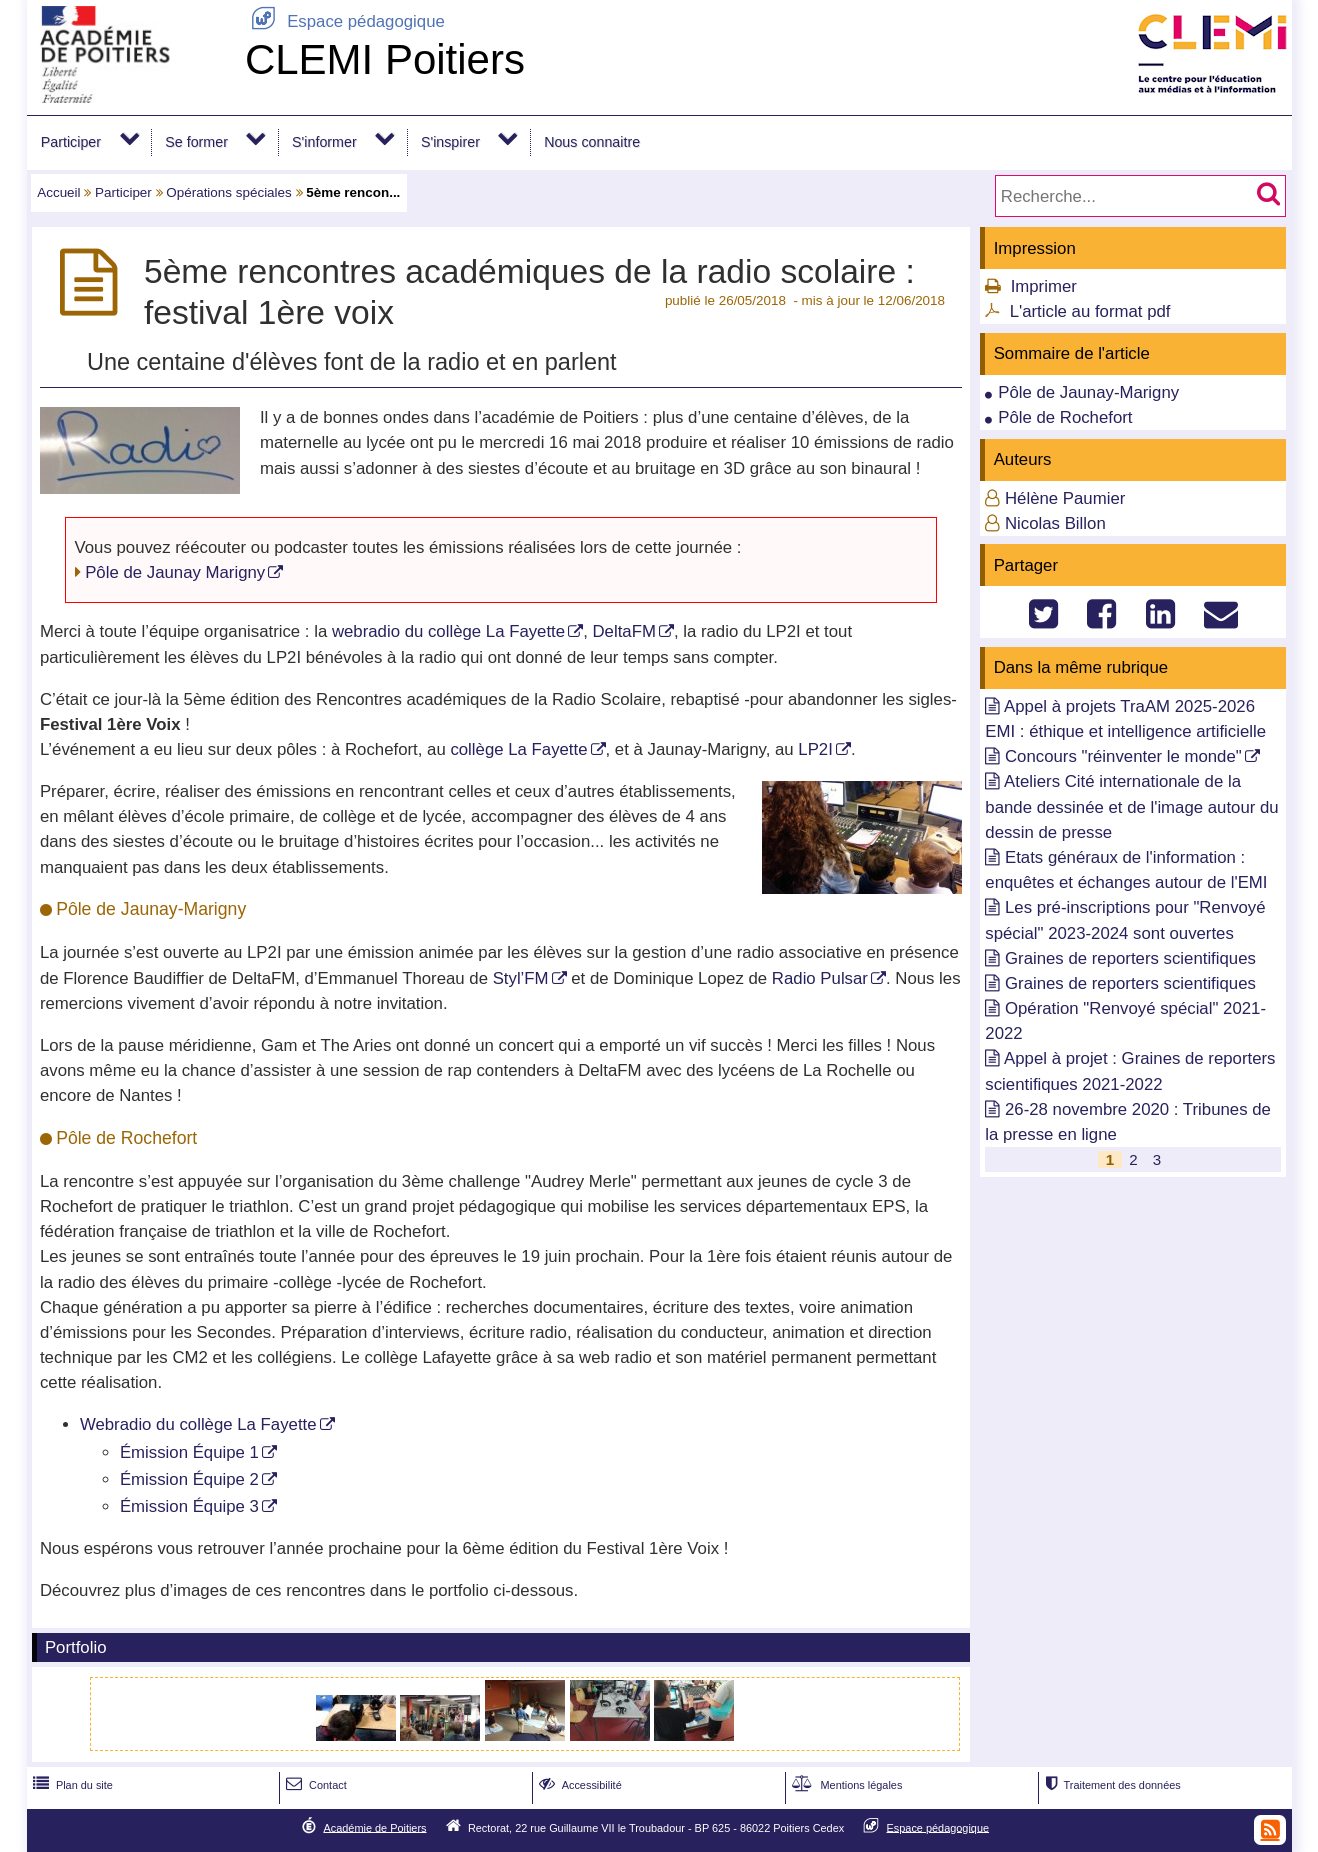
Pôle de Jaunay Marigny (175, 572)
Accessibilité (578, 1785)
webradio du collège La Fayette (448, 631)
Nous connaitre (592, 142)
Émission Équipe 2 (189, 1479)
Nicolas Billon (1055, 523)
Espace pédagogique (345, 21)
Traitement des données (1110, 1785)
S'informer (324, 142)
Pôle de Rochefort (1065, 417)
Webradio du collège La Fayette (198, 1424)
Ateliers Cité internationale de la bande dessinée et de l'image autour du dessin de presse (1131, 806)
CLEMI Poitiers (385, 59)
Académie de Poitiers (374, 1827)
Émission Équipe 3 (189, 1506)
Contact (314, 1785)
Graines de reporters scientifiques (1130, 958)
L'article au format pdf (1090, 311)
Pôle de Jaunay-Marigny (1088, 392)
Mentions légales (845, 1785)
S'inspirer (450, 142)
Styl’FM (521, 978)
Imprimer (1044, 286)
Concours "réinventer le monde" (1123, 756)
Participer (71, 142)
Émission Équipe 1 (189, 1452)
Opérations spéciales (229, 192)
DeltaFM (623, 631)
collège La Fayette (518, 749)
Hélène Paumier (1065, 498)
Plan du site (71, 1785)
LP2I (815, 749)
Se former (196, 142)
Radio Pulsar (820, 978)
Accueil (58, 192)
